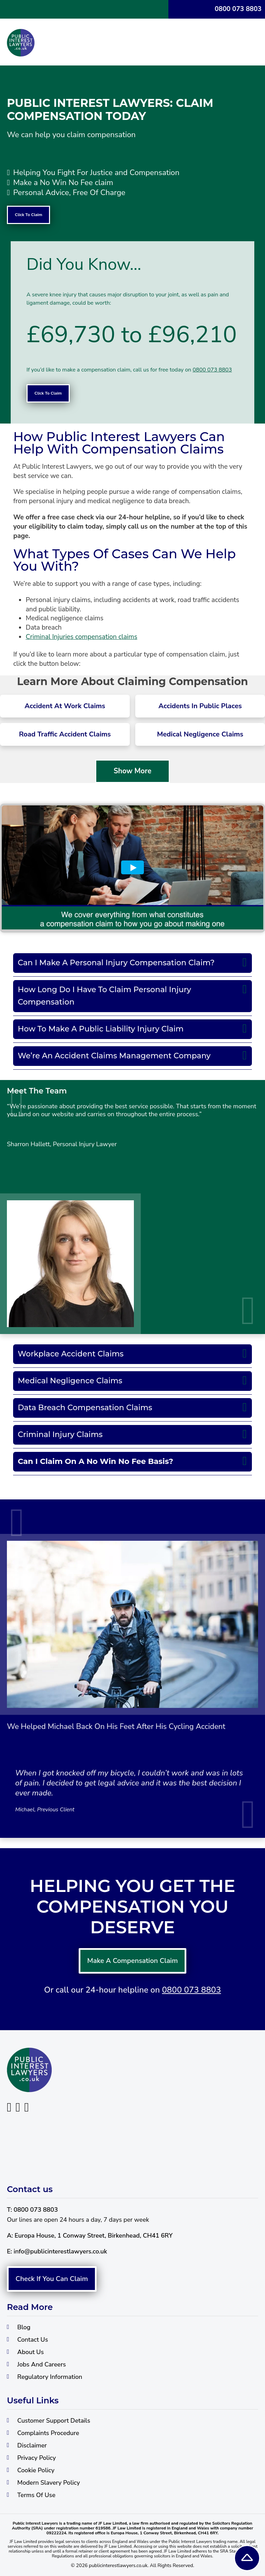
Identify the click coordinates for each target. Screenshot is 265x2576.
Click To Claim (28, 214)
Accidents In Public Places (200, 706)
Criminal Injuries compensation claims (81, 636)
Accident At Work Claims (64, 706)
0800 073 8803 (238, 8)
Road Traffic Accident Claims (65, 734)
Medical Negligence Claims (200, 734)
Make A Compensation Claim (132, 2310)
